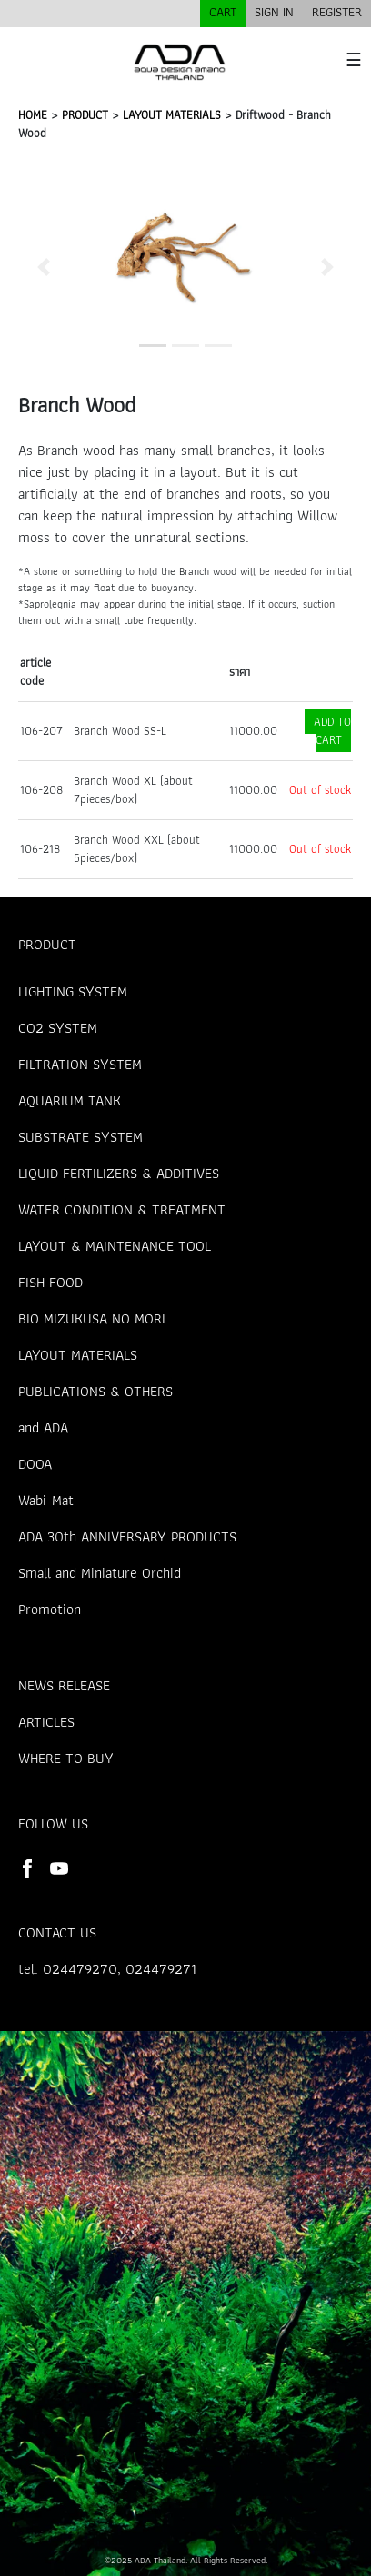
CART (222, 12)
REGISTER (337, 12)
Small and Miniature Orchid (99, 1572)
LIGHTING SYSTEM (72, 991)
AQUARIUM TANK (69, 1100)
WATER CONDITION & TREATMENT (122, 1209)
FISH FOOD (50, 1282)
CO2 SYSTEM (57, 1027)
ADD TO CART (332, 730)
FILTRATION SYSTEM (80, 1064)
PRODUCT (85, 114)
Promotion (49, 1609)
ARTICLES (46, 1721)
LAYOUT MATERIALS (172, 114)
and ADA (43, 1427)
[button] (43, 267)
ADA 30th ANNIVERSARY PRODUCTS (127, 1536)
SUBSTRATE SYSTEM (80, 1136)
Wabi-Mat (46, 1500)
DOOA (35, 1463)
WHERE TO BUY (66, 1758)
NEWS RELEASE (64, 1685)
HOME (32, 114)
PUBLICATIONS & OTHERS (95, 1391)
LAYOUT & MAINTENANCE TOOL (114, 1245)
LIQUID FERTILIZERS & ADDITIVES (118, 1173)
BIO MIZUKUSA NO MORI (91, 1318)
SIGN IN (274, 12)
